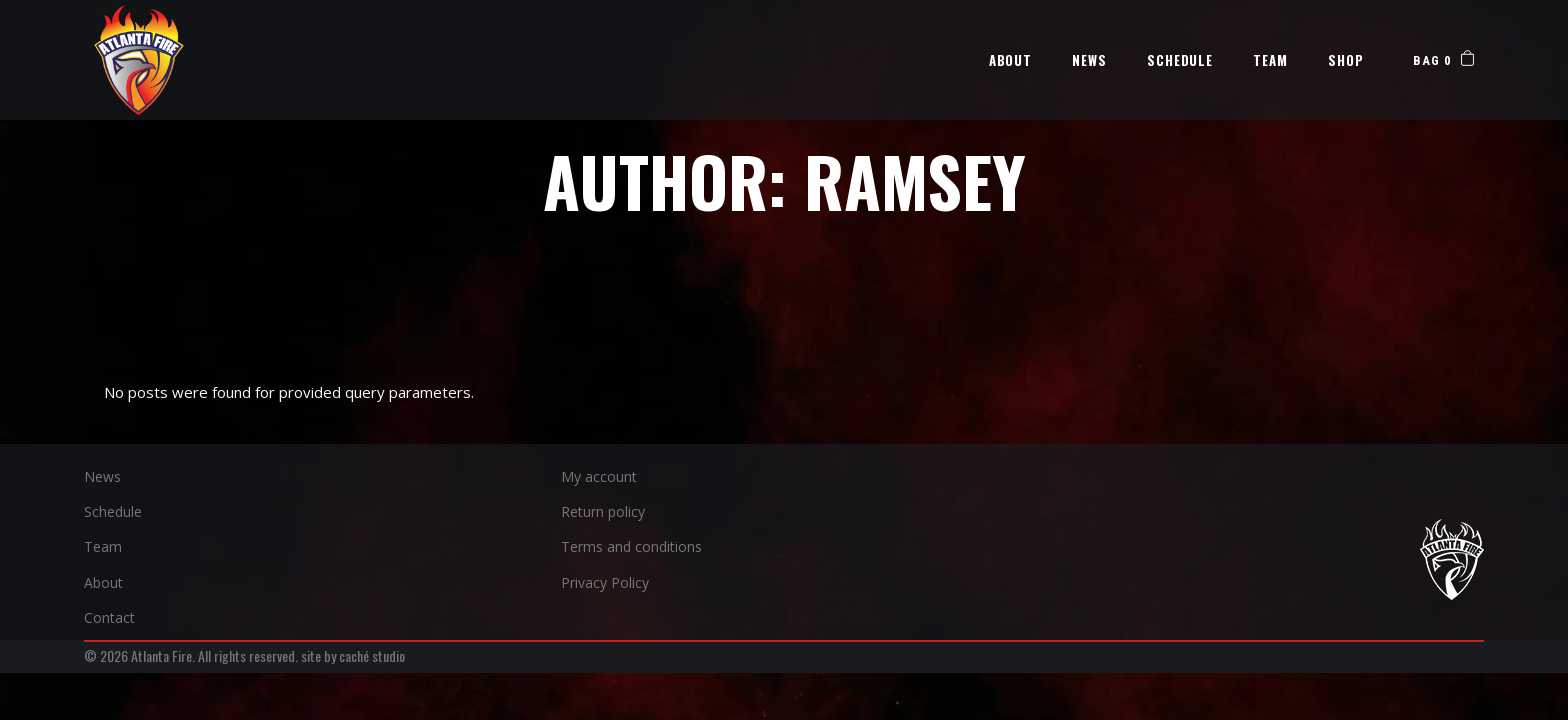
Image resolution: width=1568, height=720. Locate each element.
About (103, 582)
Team (103, 546)
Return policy (603, 511)
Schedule (113, 511)
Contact (109, 617)
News (102, 476)
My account (599, 476)
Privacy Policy (605, 582)
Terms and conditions (631, 546)
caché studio (372, 655)
